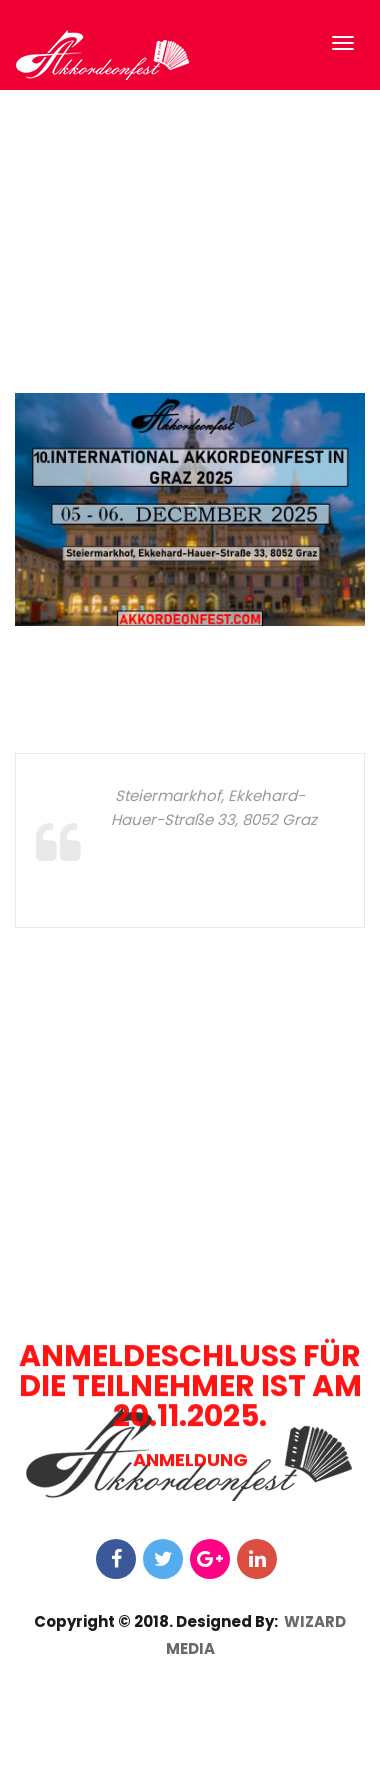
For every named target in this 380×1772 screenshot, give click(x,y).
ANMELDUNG (190, 1750)
